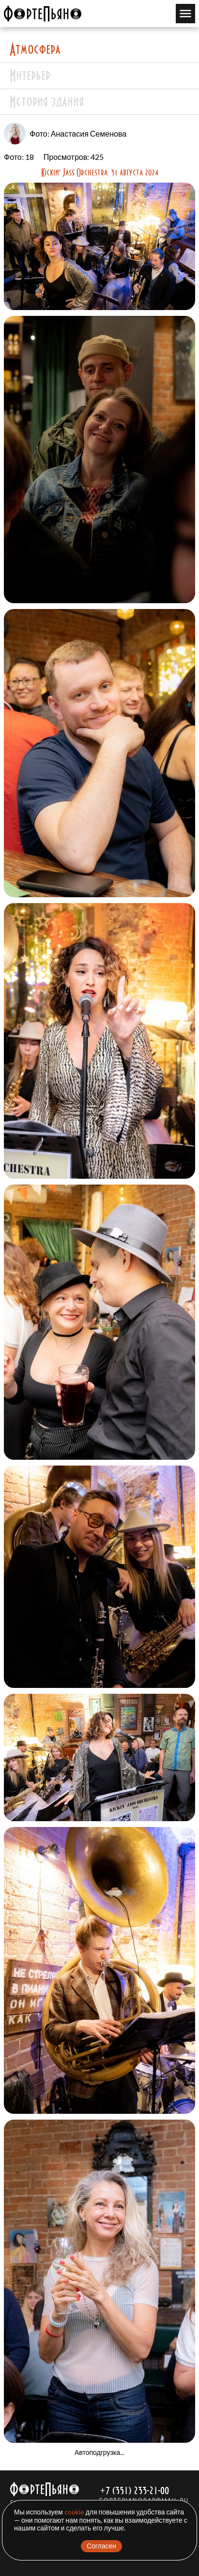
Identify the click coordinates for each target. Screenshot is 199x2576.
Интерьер (30, 75)
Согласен (101, 2546)
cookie (74, 2512)
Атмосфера (35, 49)
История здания (47, 101)
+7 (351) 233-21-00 (134, 2490)
